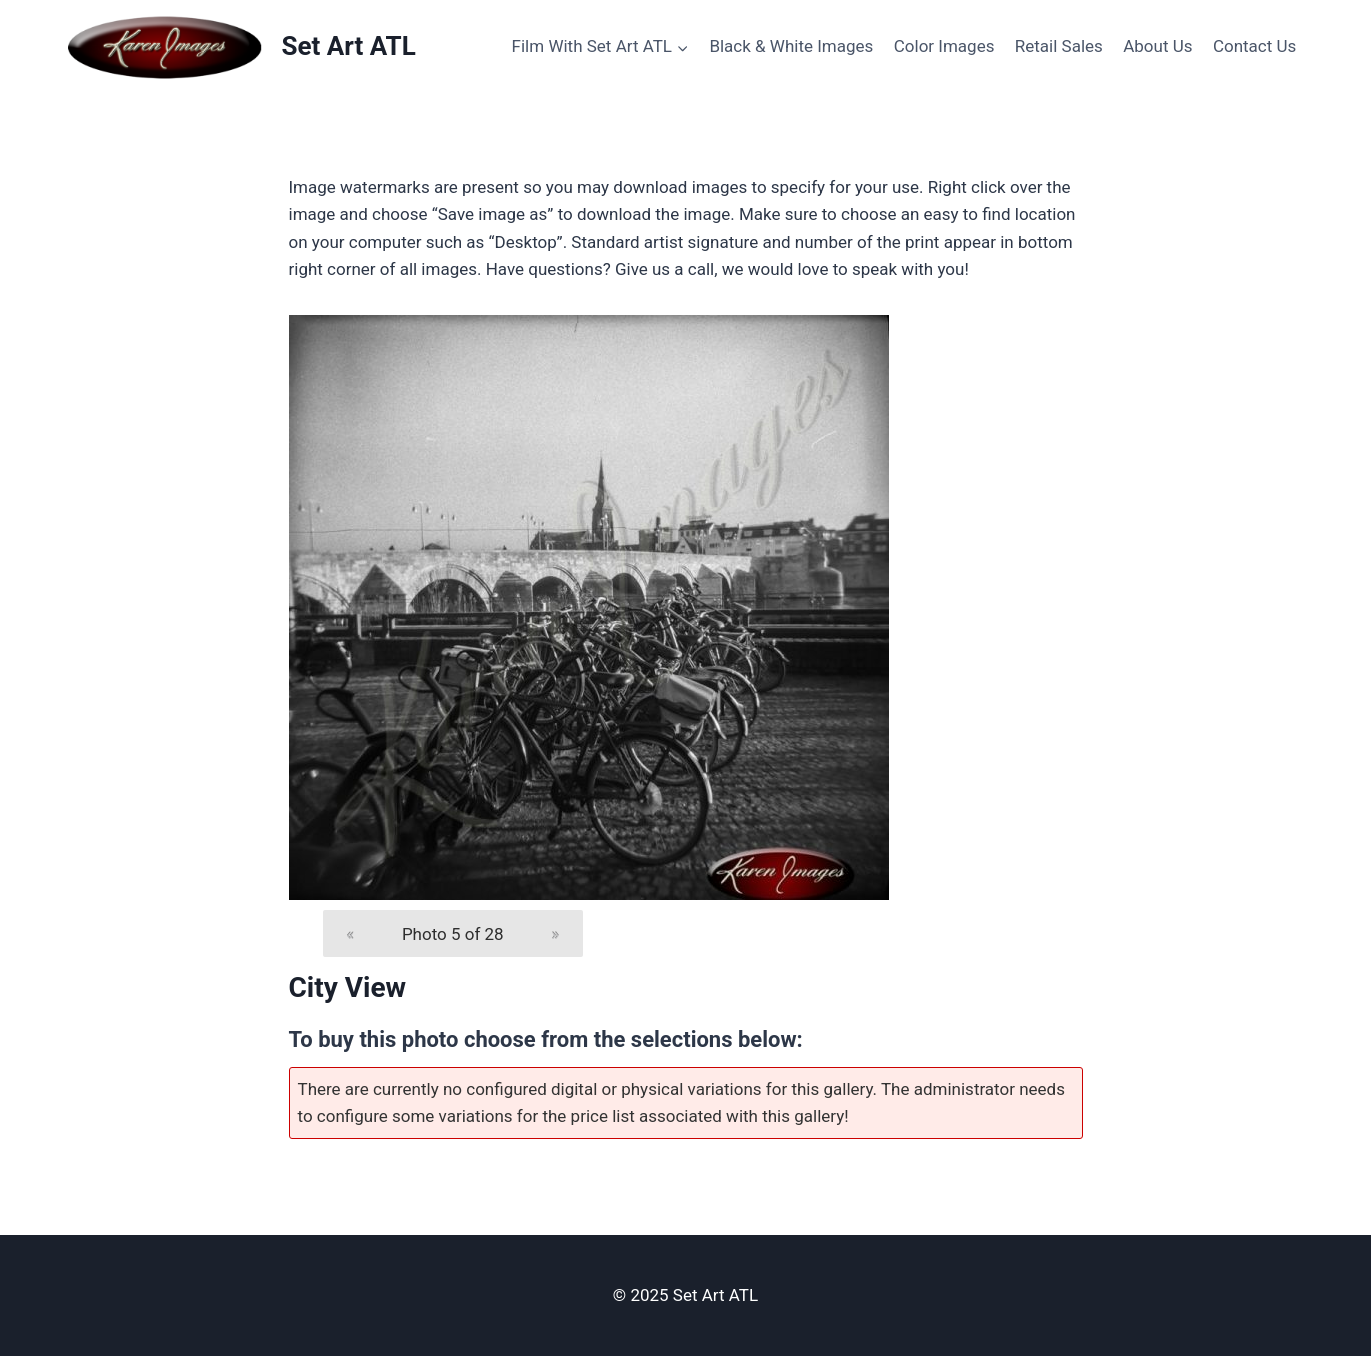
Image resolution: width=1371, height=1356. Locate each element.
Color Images (944, 46)
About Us (1157, 46)
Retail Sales (1059, 46)
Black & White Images (791, 46)
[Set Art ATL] (240, 47)
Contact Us (1254, 46)
